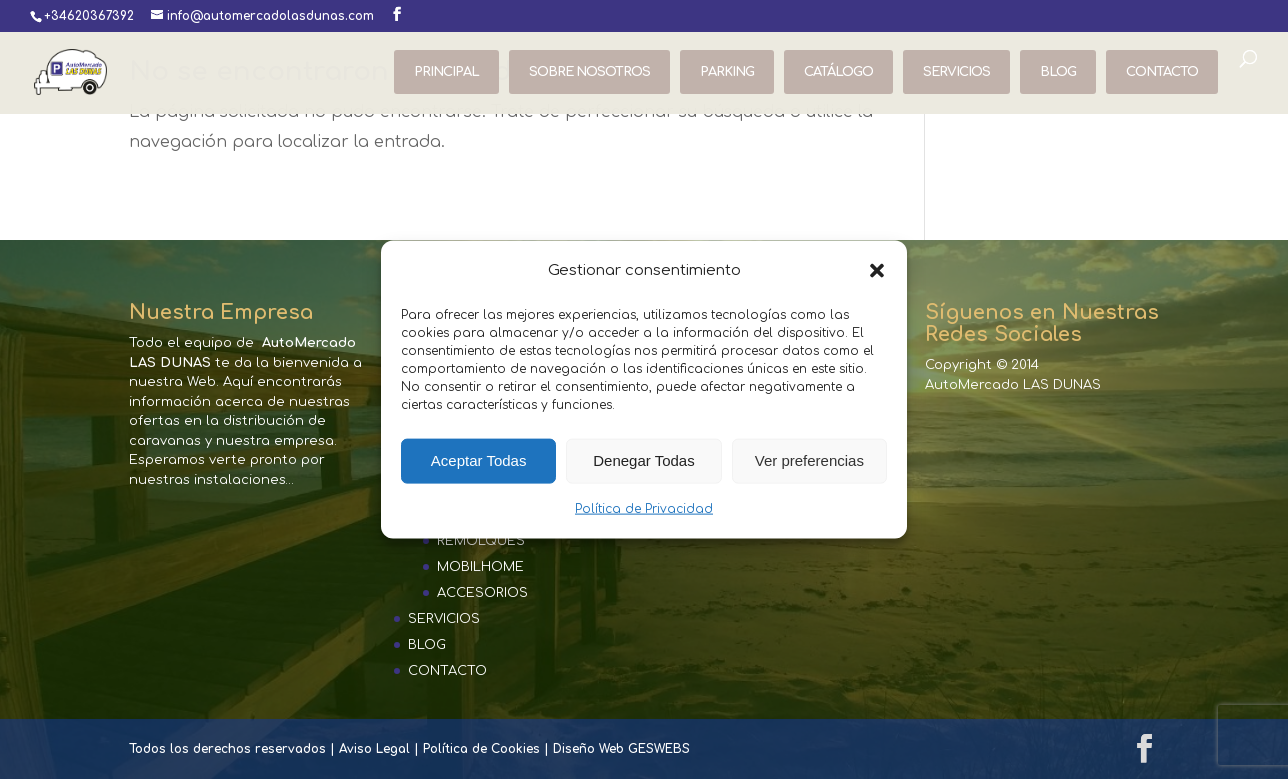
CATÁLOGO (838, 72)
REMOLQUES (481, 541)
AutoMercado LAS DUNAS (1013, 385)
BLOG (1058, 72)
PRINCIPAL (446, 72)
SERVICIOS (956, 72)
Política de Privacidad (644, 509)
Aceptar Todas (479, 460)
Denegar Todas (643, 460)
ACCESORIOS (482, 593)
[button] (877, 270)
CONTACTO (1162, 72)
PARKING (727, 72)
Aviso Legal (374, 749)
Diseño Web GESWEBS (621, 749)
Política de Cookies (481, 749)
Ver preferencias (809, 460)
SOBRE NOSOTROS (589, 72)
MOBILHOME (480, 567)
